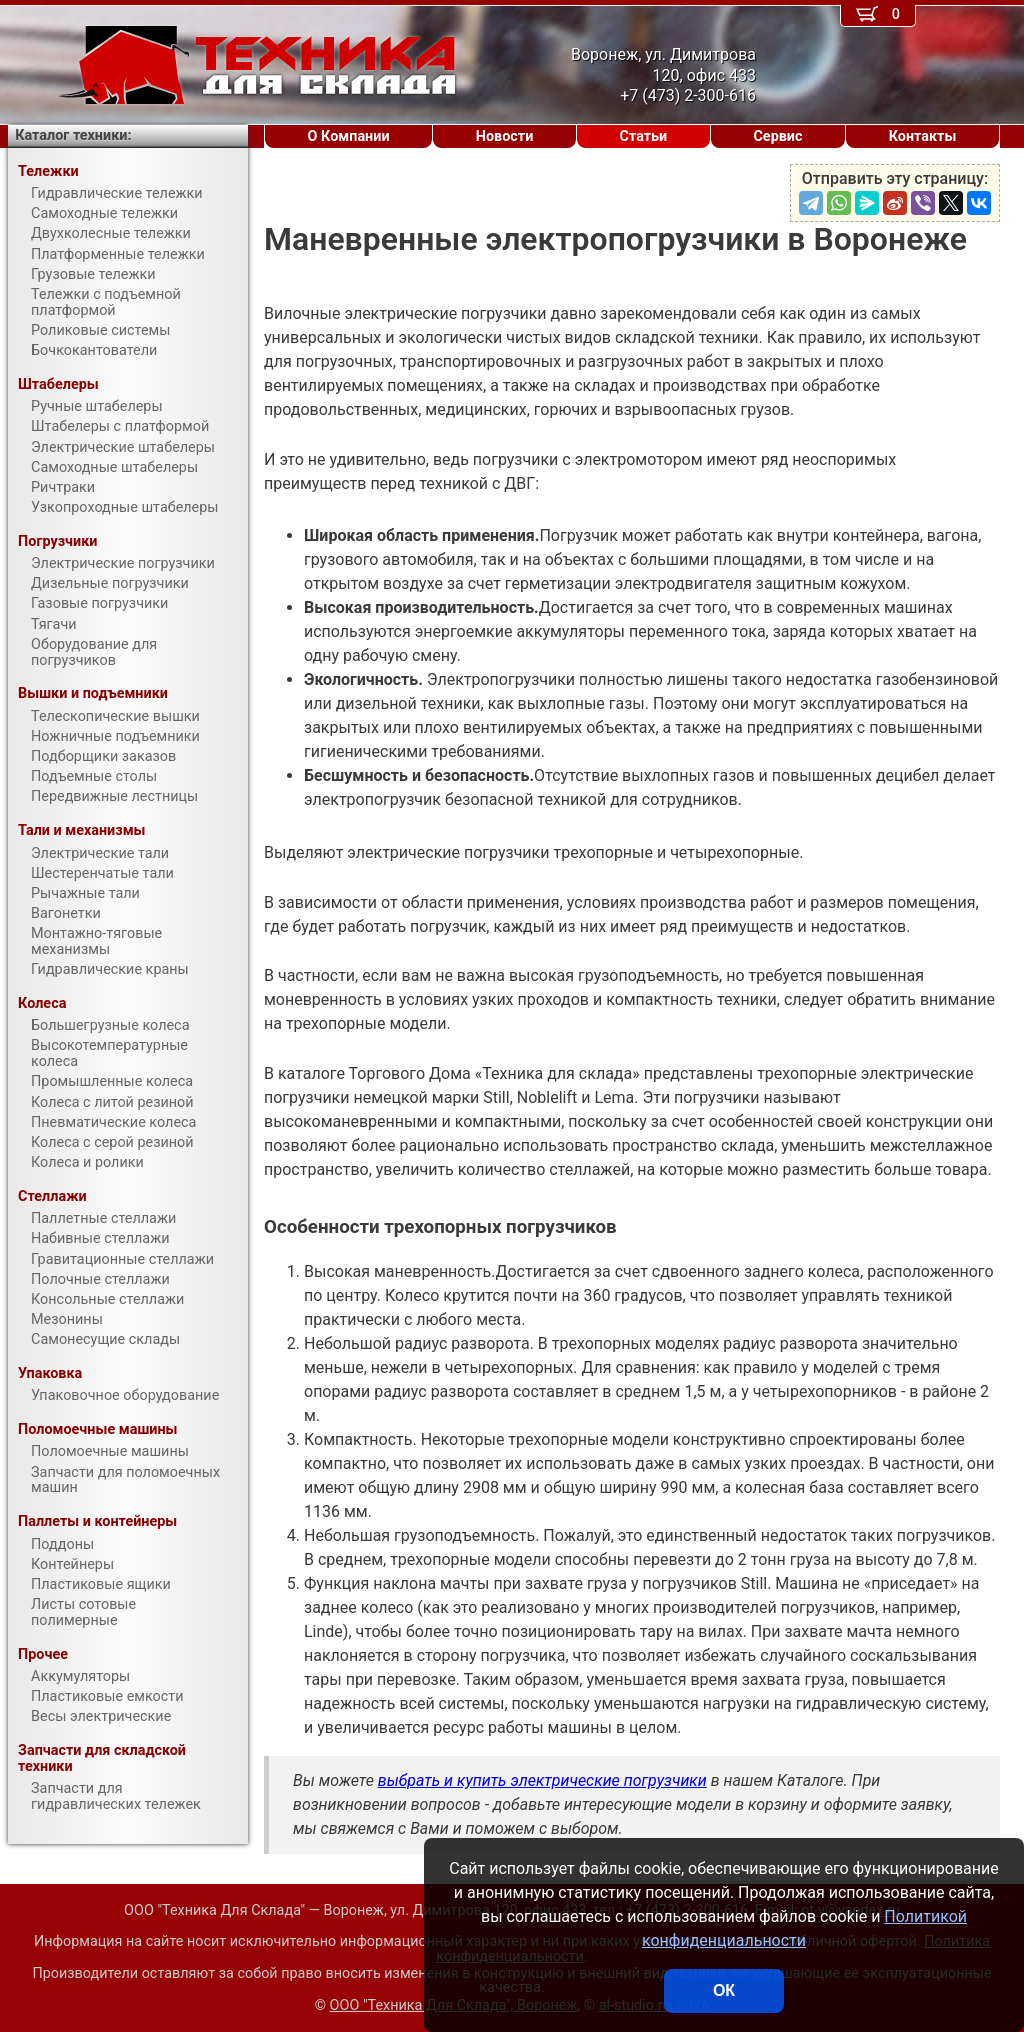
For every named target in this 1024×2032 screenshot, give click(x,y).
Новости (505, 136)
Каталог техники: (73, 135)
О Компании (349, 136)
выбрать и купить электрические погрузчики (542, 1780)
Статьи (643, 136)
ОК (724, 1990)
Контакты (923, 136)
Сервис (777, 136)
